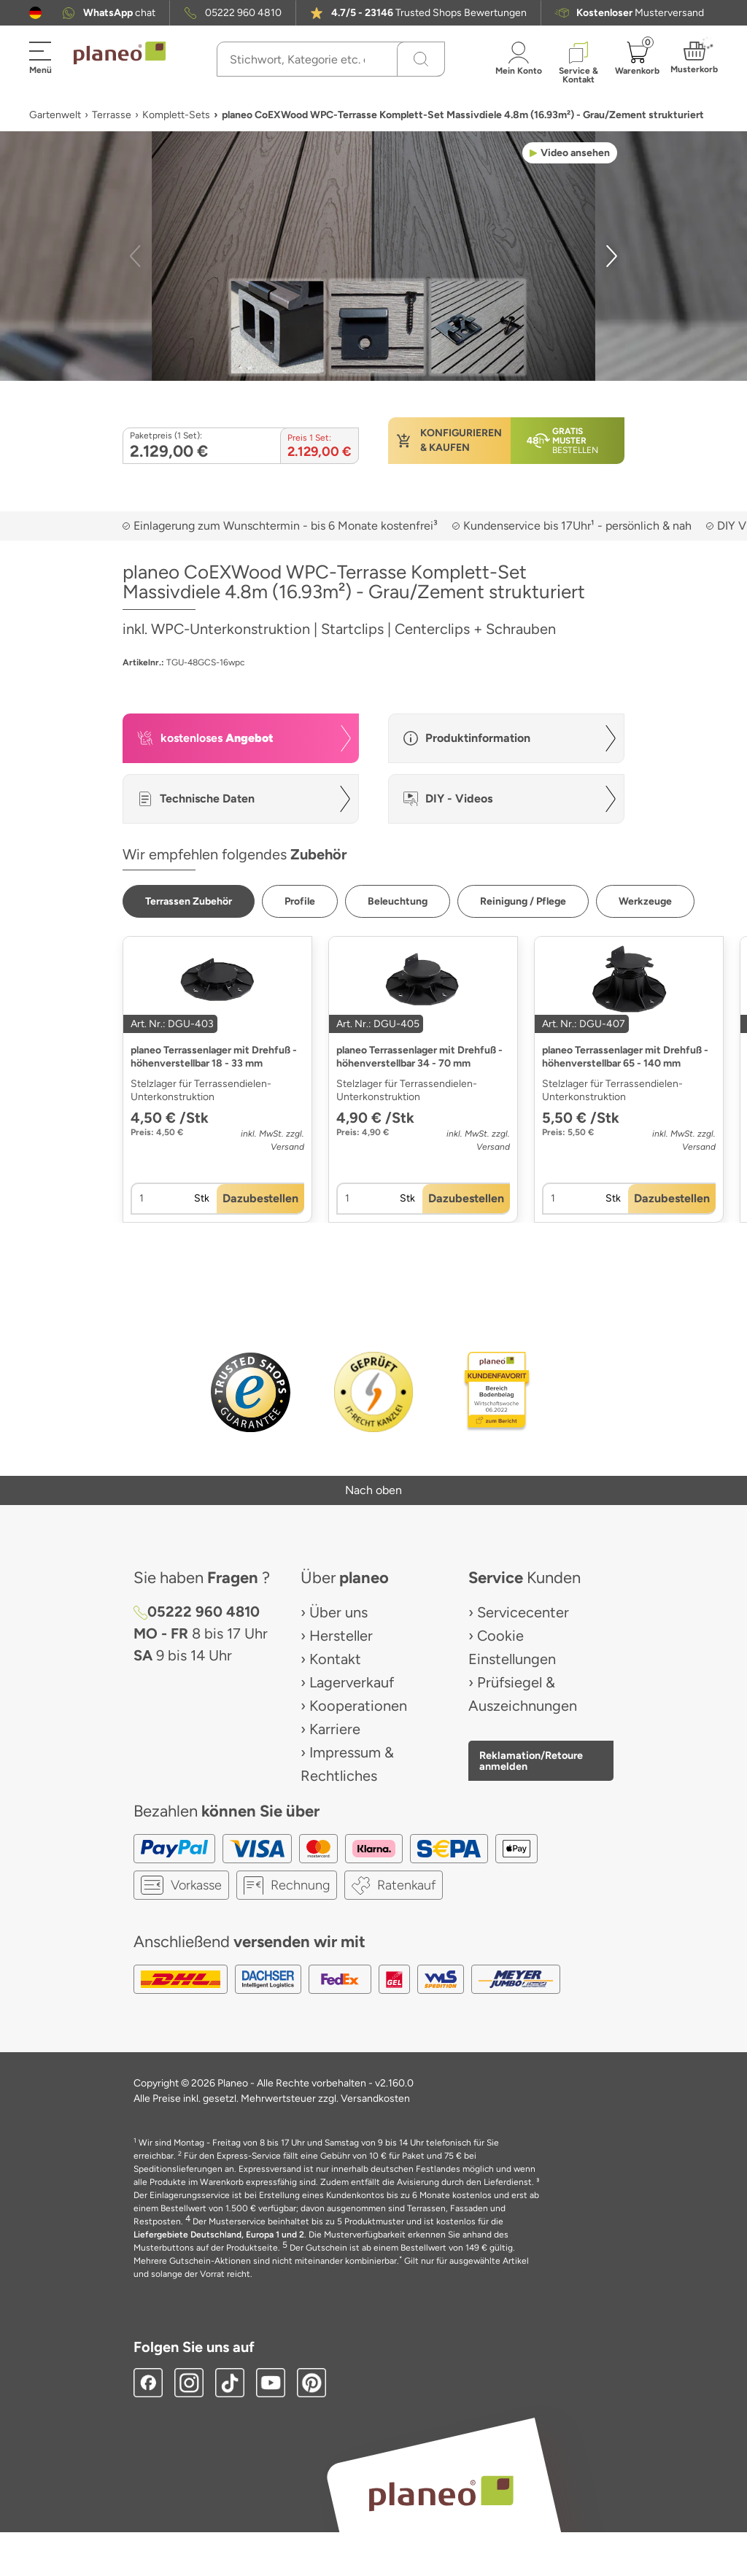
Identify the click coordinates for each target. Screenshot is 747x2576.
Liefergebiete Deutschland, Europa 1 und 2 (218, 2234)
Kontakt (335, 1659)
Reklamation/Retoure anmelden (531, 1760)
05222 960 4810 (243, 13)
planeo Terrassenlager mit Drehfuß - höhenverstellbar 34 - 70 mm (419, 1057)
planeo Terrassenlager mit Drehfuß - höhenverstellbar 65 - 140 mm (625, 1057)
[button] (35, 13)
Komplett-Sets (176, 115)
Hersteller (341, 1635)
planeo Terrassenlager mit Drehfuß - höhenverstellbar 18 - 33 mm (214, 1057)
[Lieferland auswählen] (35, 13)
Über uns (338, 1612)
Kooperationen (358, 1705)
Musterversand (640, 13)
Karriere (334, 1729)
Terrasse (111, 115)
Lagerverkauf (351, 1682)
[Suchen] (421, 59)
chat (119, 13)
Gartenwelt (55, 115)
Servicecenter (523, 1612)
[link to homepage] (120, 53)
